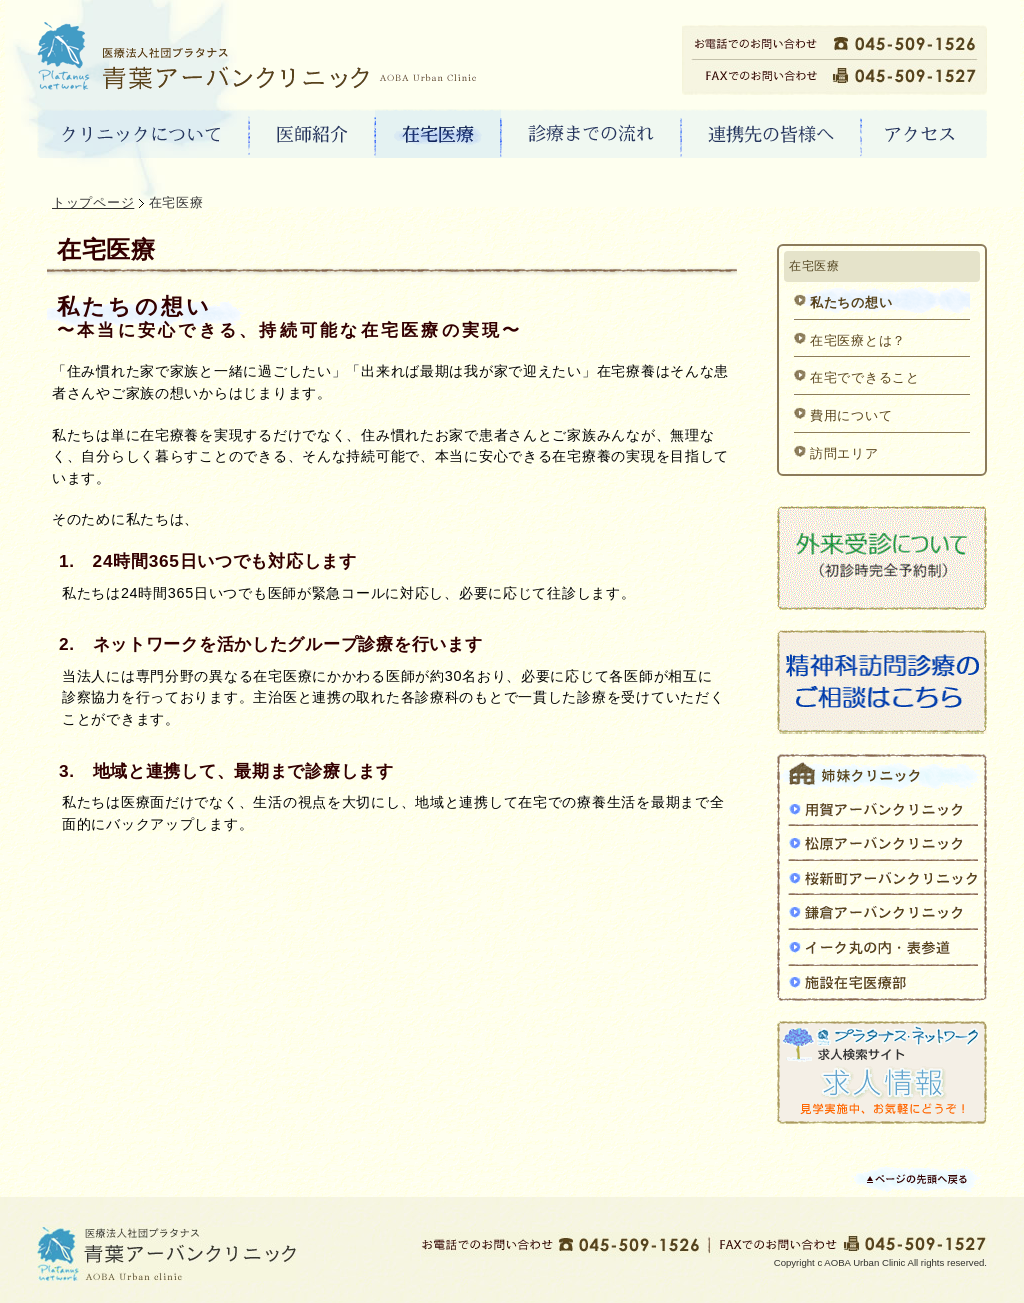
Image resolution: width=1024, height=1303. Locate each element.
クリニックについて (143, 135)
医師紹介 (312, 135)
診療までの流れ (591, 135)
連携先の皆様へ (771, 135)
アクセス (924, 135)
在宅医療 (438, 135)
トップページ (93, 202)
